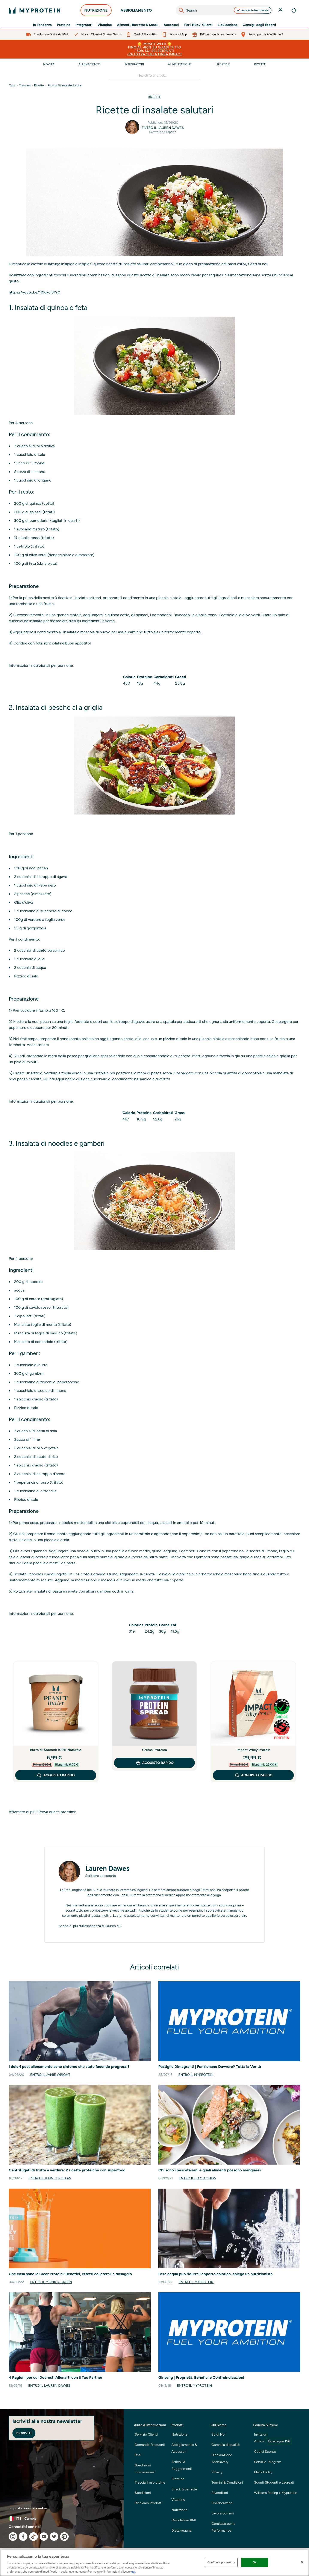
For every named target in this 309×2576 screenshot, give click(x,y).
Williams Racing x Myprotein (275, 2493)
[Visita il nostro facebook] (23, 2536)
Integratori (83, 25)
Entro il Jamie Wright (50, 2075)
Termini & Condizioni (227, 2482)
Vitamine (104, 25)
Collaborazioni (222, 2503)
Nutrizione (179, 2434)
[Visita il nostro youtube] (43, 2536)
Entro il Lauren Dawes (163, 128)
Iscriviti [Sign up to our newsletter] (24, 2433)
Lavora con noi (222, 2513)
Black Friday (263, 2472)
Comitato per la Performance (223, 2527)
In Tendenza (42, 25)
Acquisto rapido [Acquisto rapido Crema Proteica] (154, 1762)
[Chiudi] (302, 2562)
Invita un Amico (273, 2438)
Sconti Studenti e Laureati (274, 2482)
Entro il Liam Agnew (197, 2178)
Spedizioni (143, 2493)
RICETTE (154, 97)
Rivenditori (219, 2493)
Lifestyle (223, 64)
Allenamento (89, 64)
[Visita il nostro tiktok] (33, 2536)
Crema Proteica (154, 1750)
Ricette (260, 64)
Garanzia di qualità (225, 2445)
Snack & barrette (184, 2489)
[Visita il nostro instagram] (13, 2536)
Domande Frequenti (150, 2445)
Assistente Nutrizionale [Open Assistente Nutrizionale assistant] (252, 10)
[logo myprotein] (34, 10)
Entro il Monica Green (51, 2282)
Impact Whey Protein (253, 1750)
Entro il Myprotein (195, 2075)
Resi (138, 2455)
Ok (254, 2562)
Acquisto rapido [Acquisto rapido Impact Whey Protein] (253, 1775)
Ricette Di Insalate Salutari (65, 85)
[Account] (280, 10)
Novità (48, 64)
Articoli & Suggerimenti (181, 2465)
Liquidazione (228, 25)
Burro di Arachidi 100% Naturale (55, 1750)
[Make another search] (154, 75)
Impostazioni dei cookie (28, 2508)
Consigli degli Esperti (259, 25)
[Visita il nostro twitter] (54, 2536)
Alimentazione (180, 64)
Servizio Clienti (146, 2434)
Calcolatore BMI (183, 2520)
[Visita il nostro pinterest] (64, 2536)
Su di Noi (218, 2434)
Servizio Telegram (267, 2462)
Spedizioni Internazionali (145, 2468)
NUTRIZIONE (96, 11)
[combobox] (224, 10)
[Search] (181, 10)
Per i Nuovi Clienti (198, 25)
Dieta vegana (181, 2530)
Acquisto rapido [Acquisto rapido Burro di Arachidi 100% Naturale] (55, 1775)
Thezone (24, 85)
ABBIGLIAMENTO (136, 11)
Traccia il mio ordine (150, 2482)
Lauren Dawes (107, 1868)
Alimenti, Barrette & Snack (138, 25)
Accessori (171, 25)
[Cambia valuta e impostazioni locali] (62, 2518)
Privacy (216, 2472)
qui (119, 1926)
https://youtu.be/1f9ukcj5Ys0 (34, 292)
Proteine (63, 25)
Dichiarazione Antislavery (221, 2458)
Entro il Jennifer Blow (50, 2178)
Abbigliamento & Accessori (184, 2448)
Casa (12, 85)
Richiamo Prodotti (148, 2503)
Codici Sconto (265, 2452)
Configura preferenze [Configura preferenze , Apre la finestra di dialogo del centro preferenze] (221, 2562)
